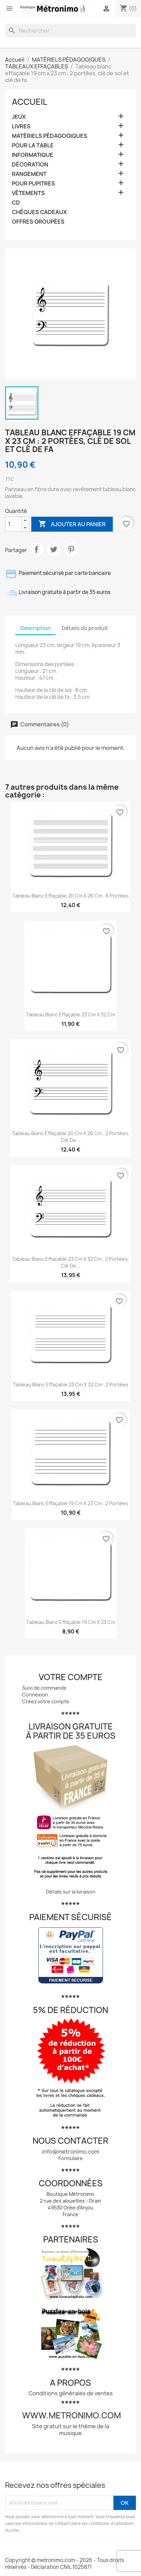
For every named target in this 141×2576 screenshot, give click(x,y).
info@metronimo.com (70, 2151)
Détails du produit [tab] (85, 628)
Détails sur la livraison (70, 1891)
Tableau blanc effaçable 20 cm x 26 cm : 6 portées (70, 895)
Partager (36, 549)
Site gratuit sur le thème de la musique (70, 2429)
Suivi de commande (44, 1688)
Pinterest (71, 549)
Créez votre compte (45, 1701)
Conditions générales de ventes (71, 2393)
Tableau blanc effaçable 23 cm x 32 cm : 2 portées (70, 1384)
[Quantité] (13, 524)
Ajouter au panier (72, 524)
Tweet (53, 549)
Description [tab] (35, 628)
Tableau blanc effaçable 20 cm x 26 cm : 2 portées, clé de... (70, 1136)
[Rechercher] (70, 30)
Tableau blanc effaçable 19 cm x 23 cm (70, 1622)
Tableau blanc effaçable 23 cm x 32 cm (70, 1014)
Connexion (35, 1694)
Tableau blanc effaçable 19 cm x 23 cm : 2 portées (70, 1503)
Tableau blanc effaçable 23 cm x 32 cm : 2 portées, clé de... (70, 1262)
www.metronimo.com (71, 2415)
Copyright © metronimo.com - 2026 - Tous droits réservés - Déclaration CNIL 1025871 (64, 2564)
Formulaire (70, 2158)
